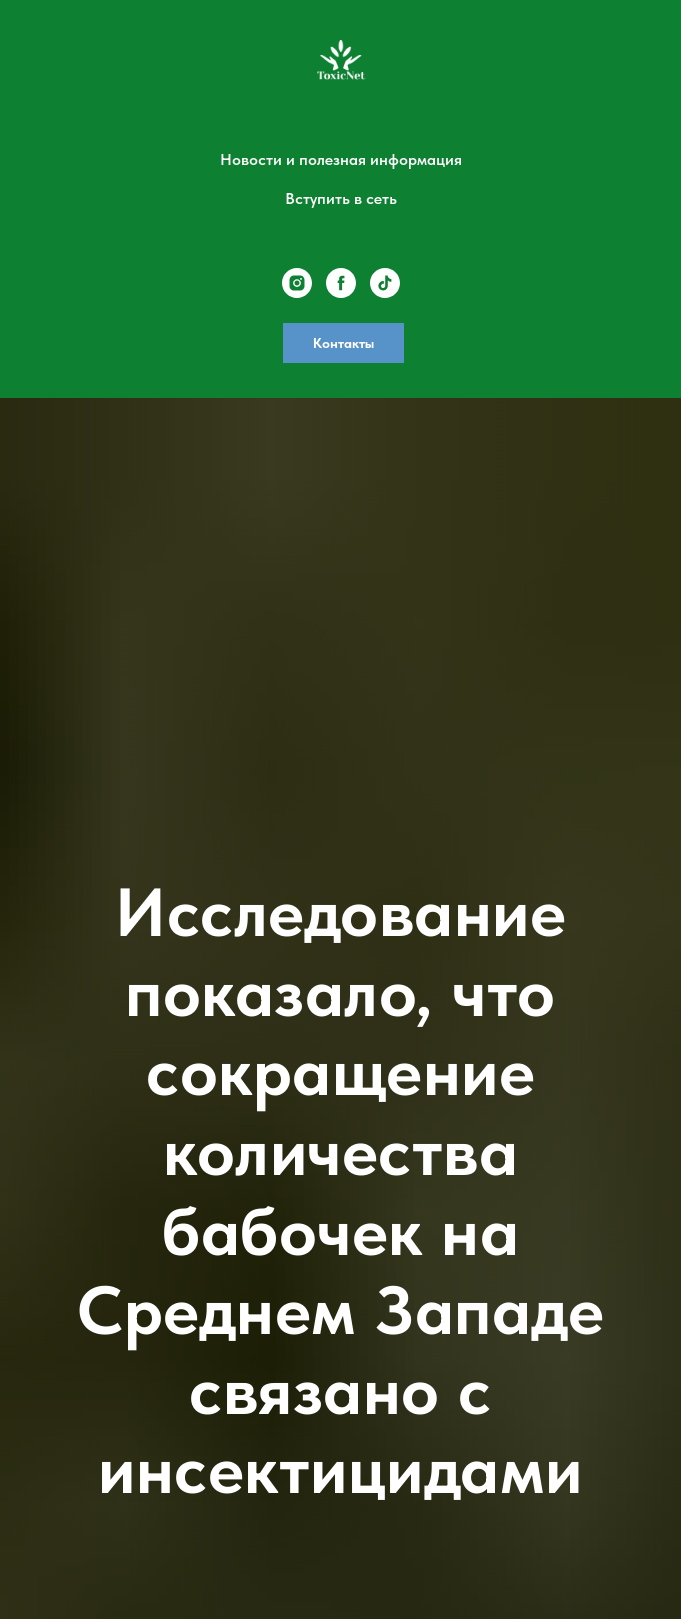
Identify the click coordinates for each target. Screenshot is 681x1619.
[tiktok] (385, 283)
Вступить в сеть (341, 198)
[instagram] (297, 283)
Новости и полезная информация (341, 159)
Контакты (343, 343)
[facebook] (341, 283)
